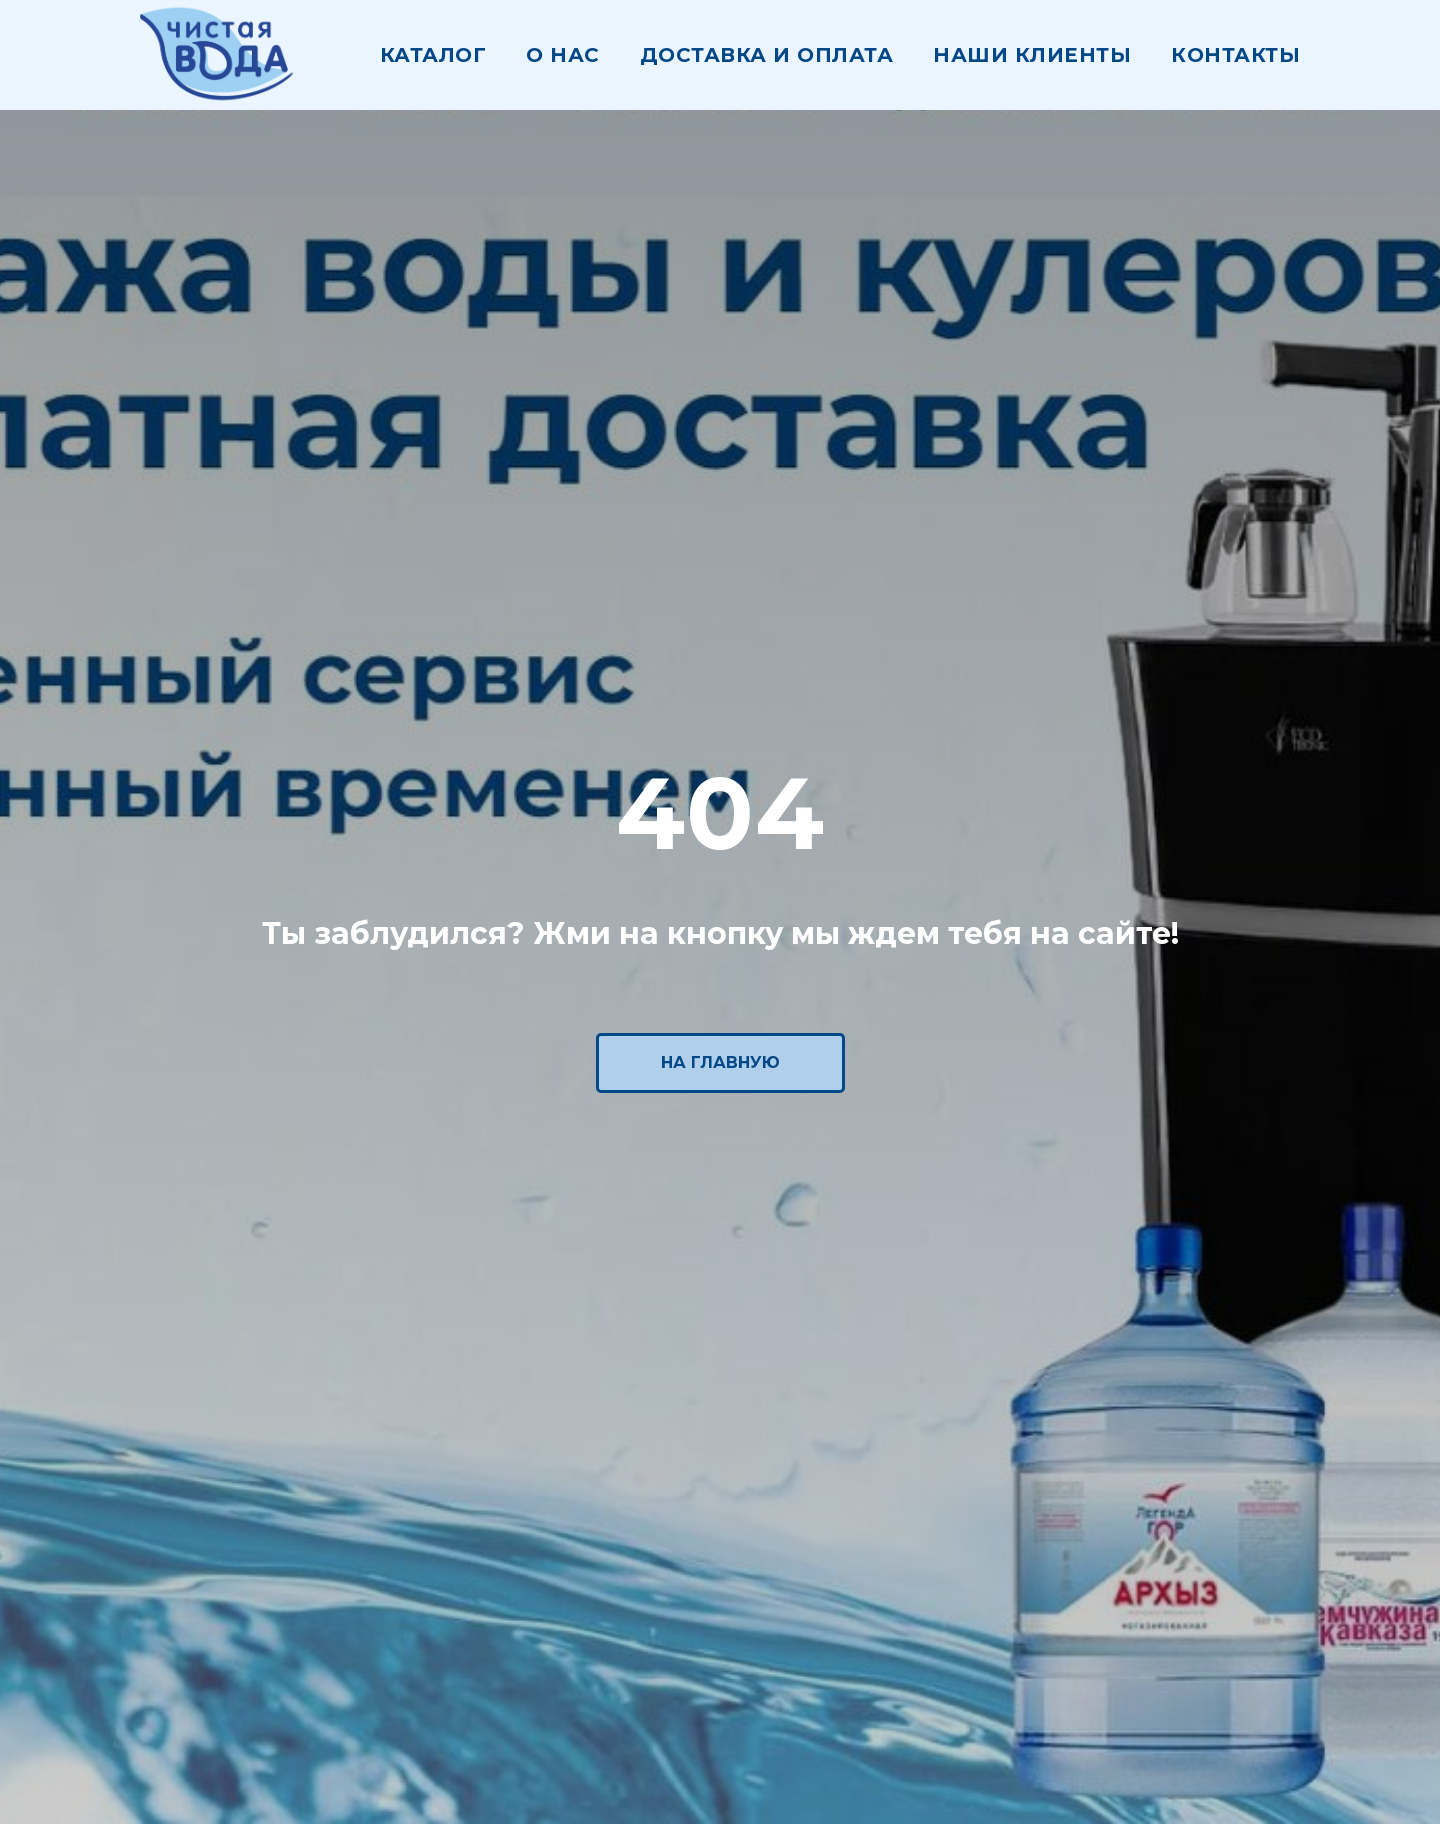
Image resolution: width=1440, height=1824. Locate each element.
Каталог (433, 55)
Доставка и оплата (767, 55)
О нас (563, 55)
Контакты (1235, 55)
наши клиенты (1032, 55)
